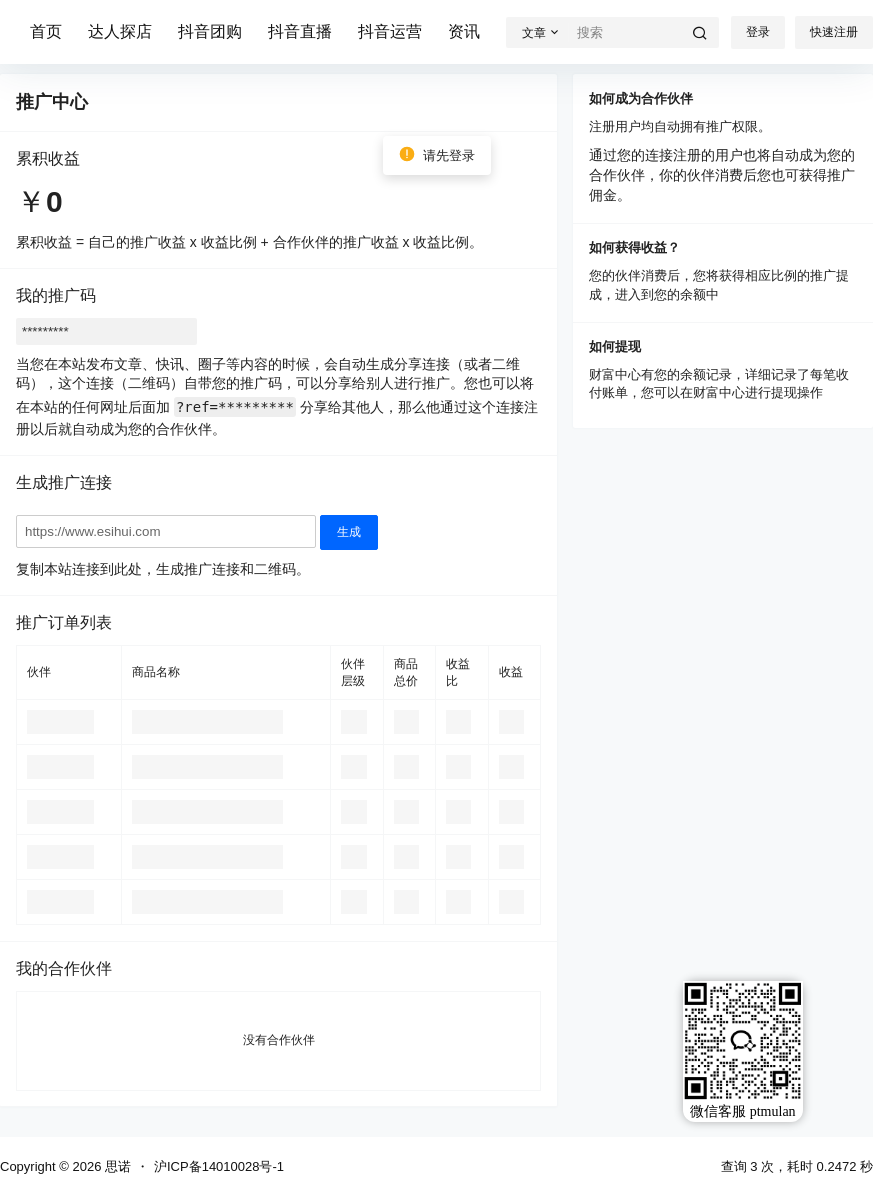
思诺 (116, 1166)
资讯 (464, 31)
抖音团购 (210, 31)
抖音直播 (300, 31)
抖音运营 (390, 31)
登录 (758, 32)
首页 (46, 31)
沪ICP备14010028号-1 (219, 1166)
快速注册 (834, 32)
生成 (349, 532)
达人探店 (120, 31)
